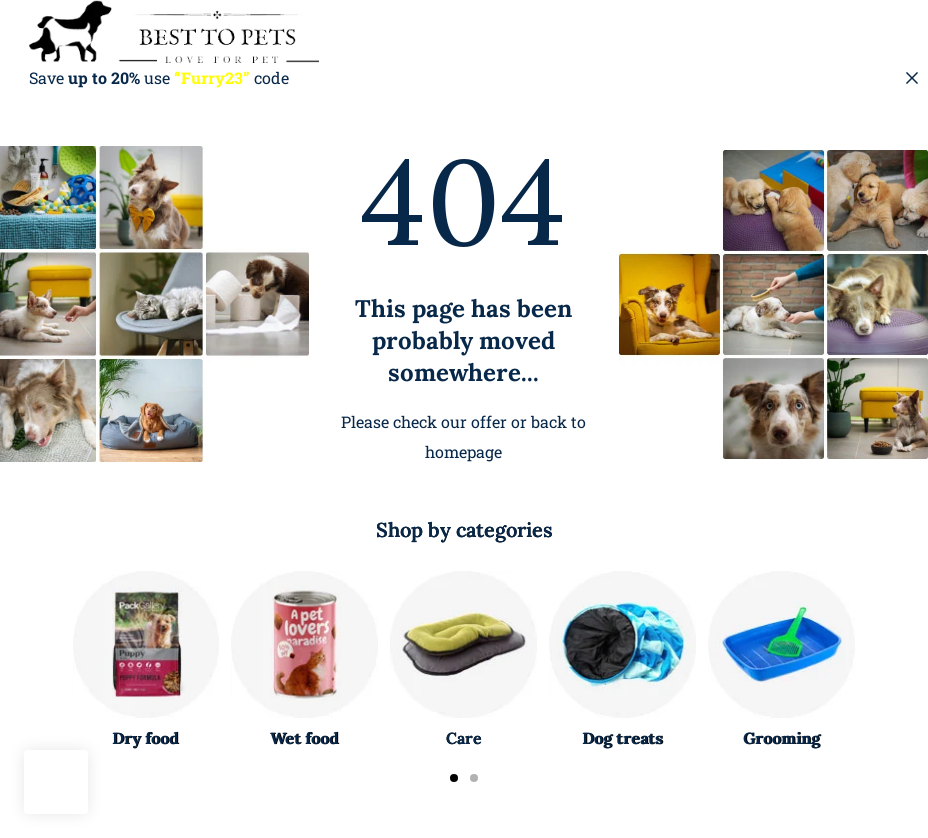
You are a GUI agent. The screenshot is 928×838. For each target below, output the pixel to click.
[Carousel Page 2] (474, 778)
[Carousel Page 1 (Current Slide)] (454, 778)
